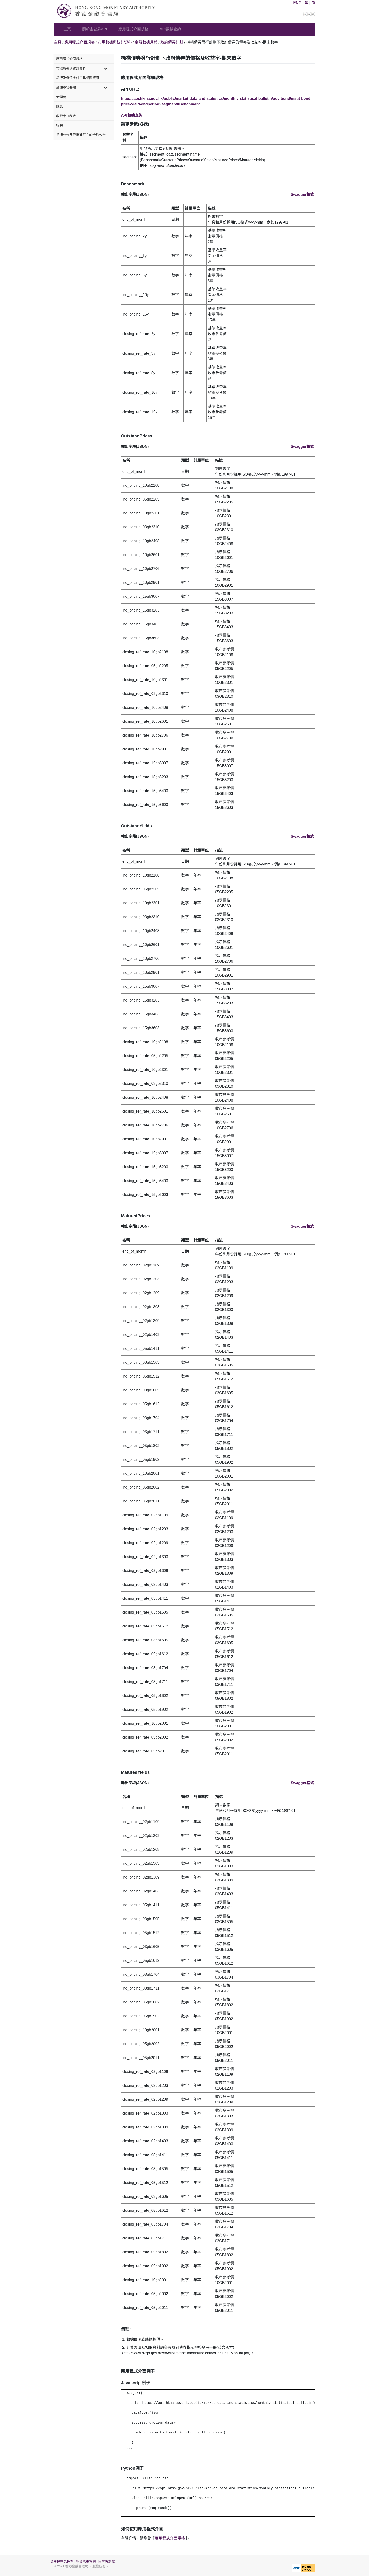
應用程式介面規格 (133, 29)
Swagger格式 (302, 194)
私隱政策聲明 (86, 2561)
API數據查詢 (170, 29)
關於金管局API (94, 29)
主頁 (67, 29)
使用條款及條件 (61, 2561)
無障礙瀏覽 (106, 2561)
